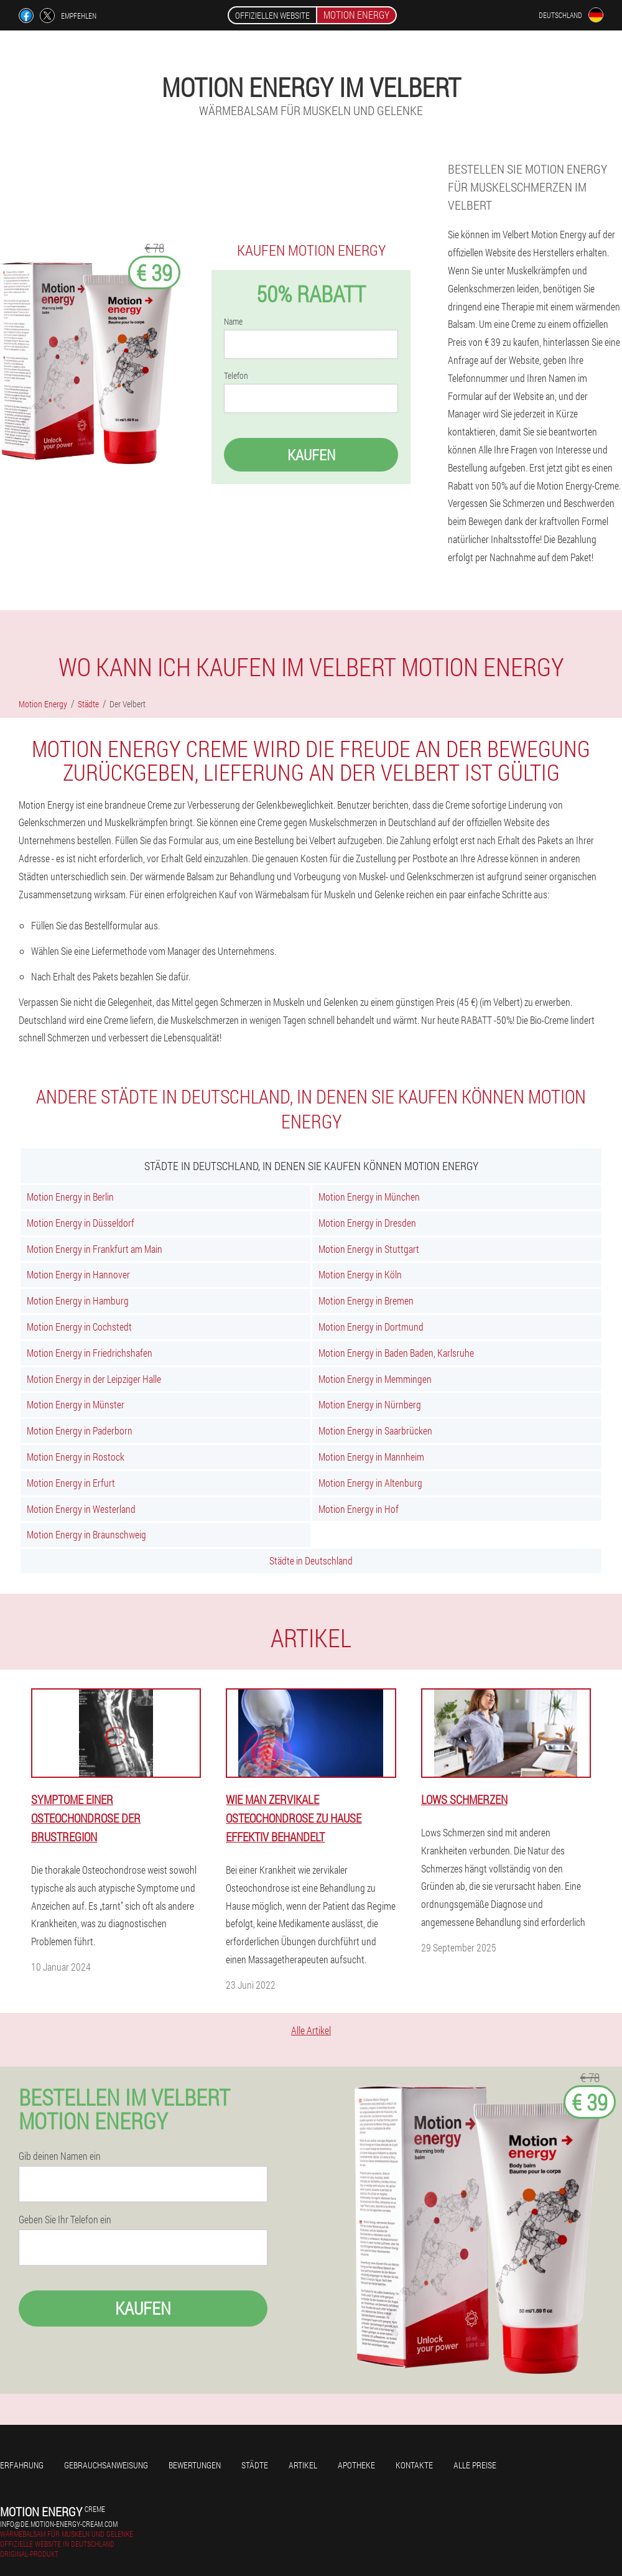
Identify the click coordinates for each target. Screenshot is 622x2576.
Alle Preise (474, 2465)
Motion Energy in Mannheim (371, 1456)
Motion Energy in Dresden (367, 1222)
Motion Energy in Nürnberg (369, 1404)
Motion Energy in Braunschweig (86, 1534)
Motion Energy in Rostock (75, 1456)
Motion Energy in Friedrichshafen (89, 1352)
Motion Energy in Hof (358, 1508)
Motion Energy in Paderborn (79, 1430)
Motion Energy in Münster (75, 1404)
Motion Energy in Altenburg (370, 1482)
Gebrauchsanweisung (106, 2465)
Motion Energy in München (369, 1196)
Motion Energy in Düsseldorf (80, 1222)
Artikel (303, 2465)
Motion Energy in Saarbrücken (375, 1430)
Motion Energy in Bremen (366, 1300)
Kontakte (414, 2465)
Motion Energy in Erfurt (71, 1482)
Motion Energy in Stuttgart (368, 1248)
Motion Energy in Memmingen (375, 1378)
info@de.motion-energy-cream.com (59, 2524)
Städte (254, 2465)
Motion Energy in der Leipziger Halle (94, 1378)
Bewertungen (195, 2465)
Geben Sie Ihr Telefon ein (65, 2220)
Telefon (236, 375)
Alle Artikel (311, 2030)
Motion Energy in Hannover (78, 1274)
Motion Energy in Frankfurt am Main (94, 1248)
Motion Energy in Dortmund (371, 1326)
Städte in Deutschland (311, 1560)
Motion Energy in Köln (360, 1274)
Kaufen (311, 455)
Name (233, 321)
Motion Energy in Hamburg (78, 1300)
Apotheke (356, 2465)
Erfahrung (22, 2465)
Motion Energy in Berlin (70, 1196)
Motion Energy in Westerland (81, 1508)
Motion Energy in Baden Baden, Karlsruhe (396, 1352)
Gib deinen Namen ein (60, 2156)
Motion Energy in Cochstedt (79, 1326)
